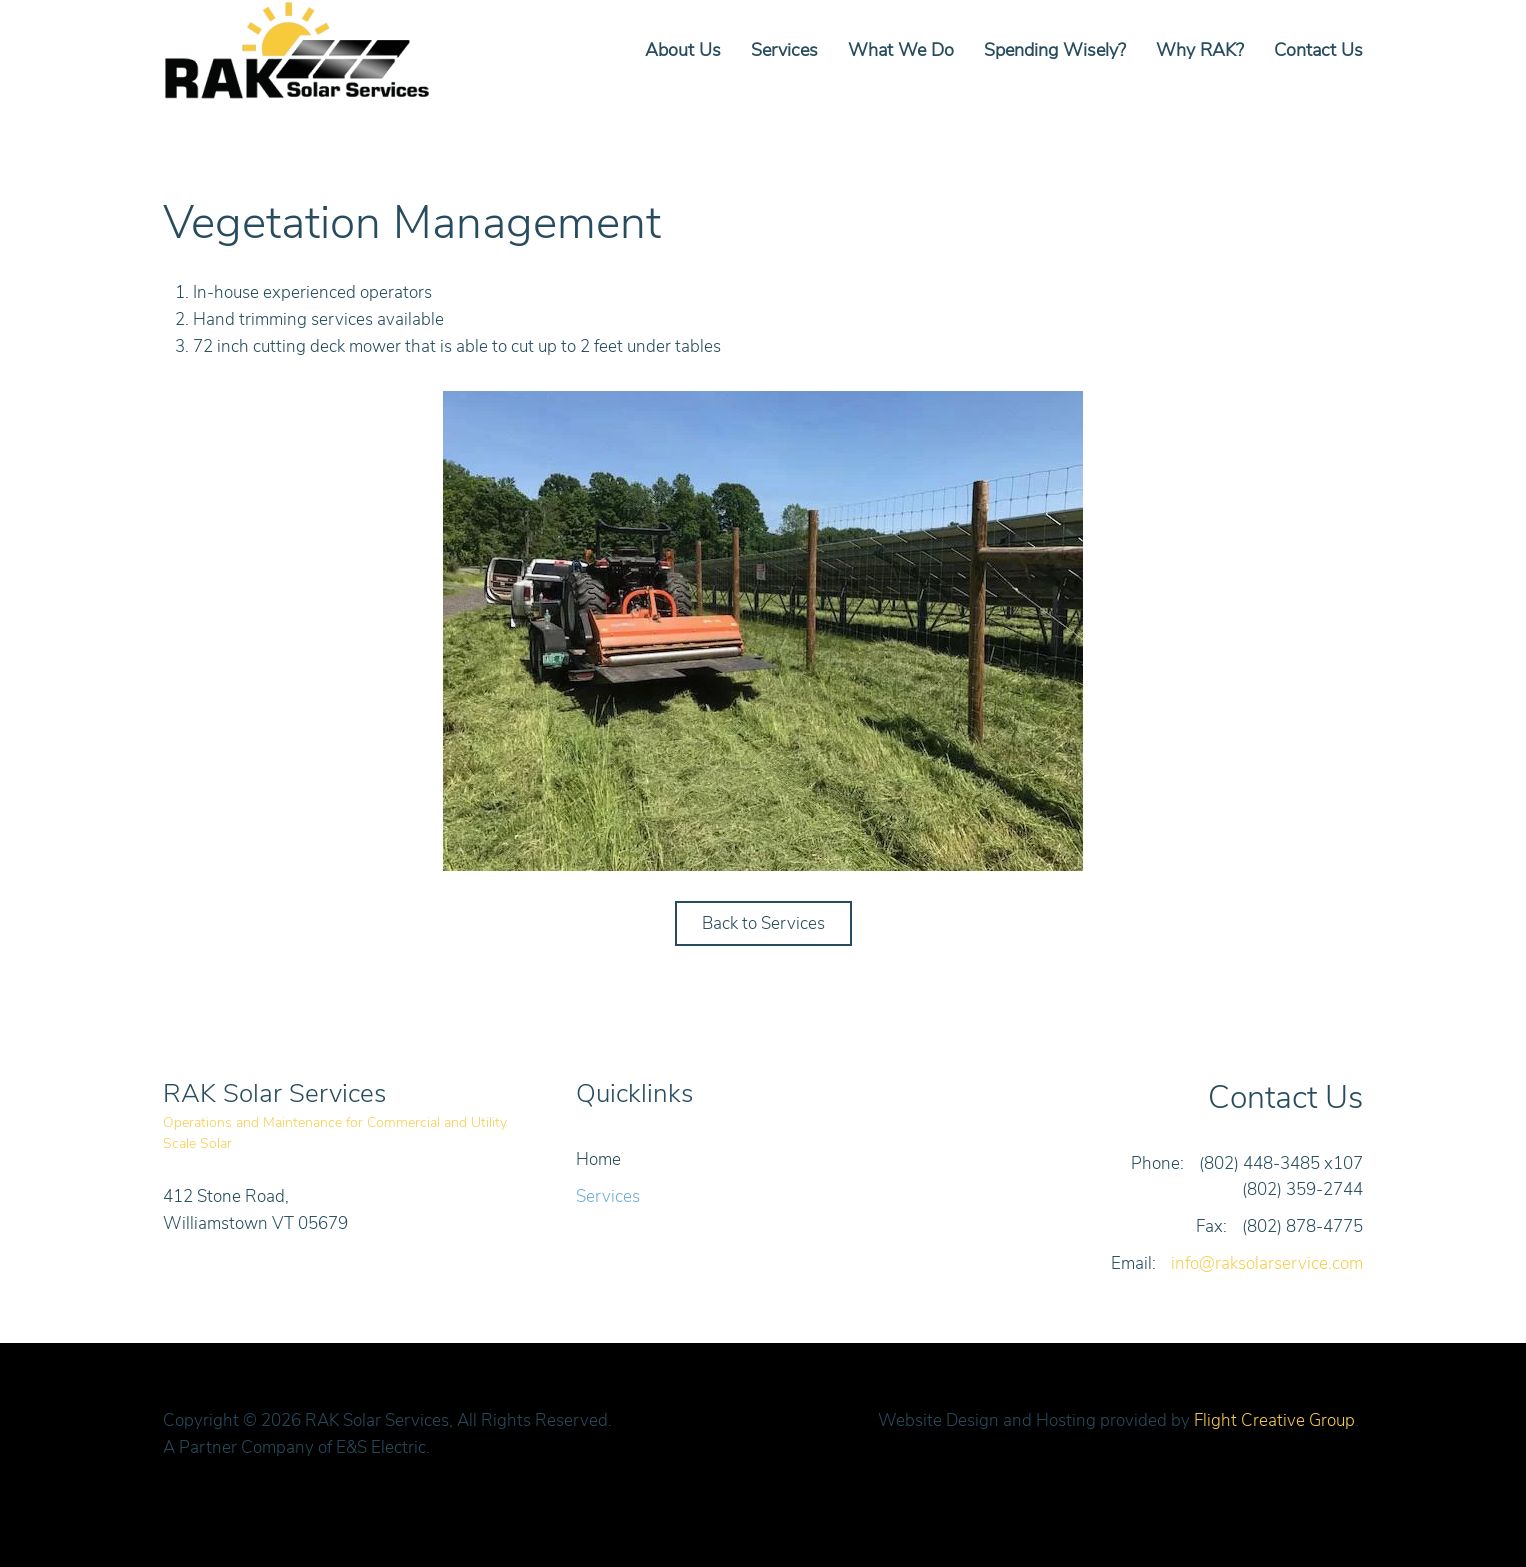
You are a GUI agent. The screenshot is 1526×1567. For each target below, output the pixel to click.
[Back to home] (301, 50)
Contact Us (1318, 50)
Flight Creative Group (1274, 1420)
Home (598, 1159)
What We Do (901, 50)
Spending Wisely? (1055, 50)
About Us (683, 50)
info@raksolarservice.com (1267, 1263)
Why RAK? (1200, 50)
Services (784, 50)
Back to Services (763, 923)
